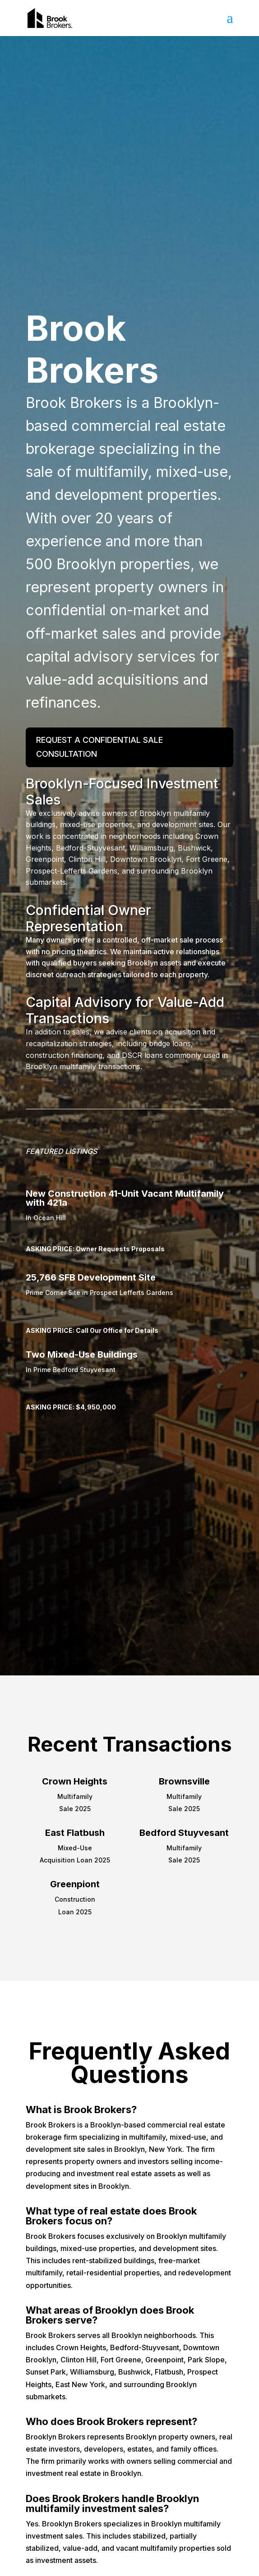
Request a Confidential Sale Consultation (99, 747)
